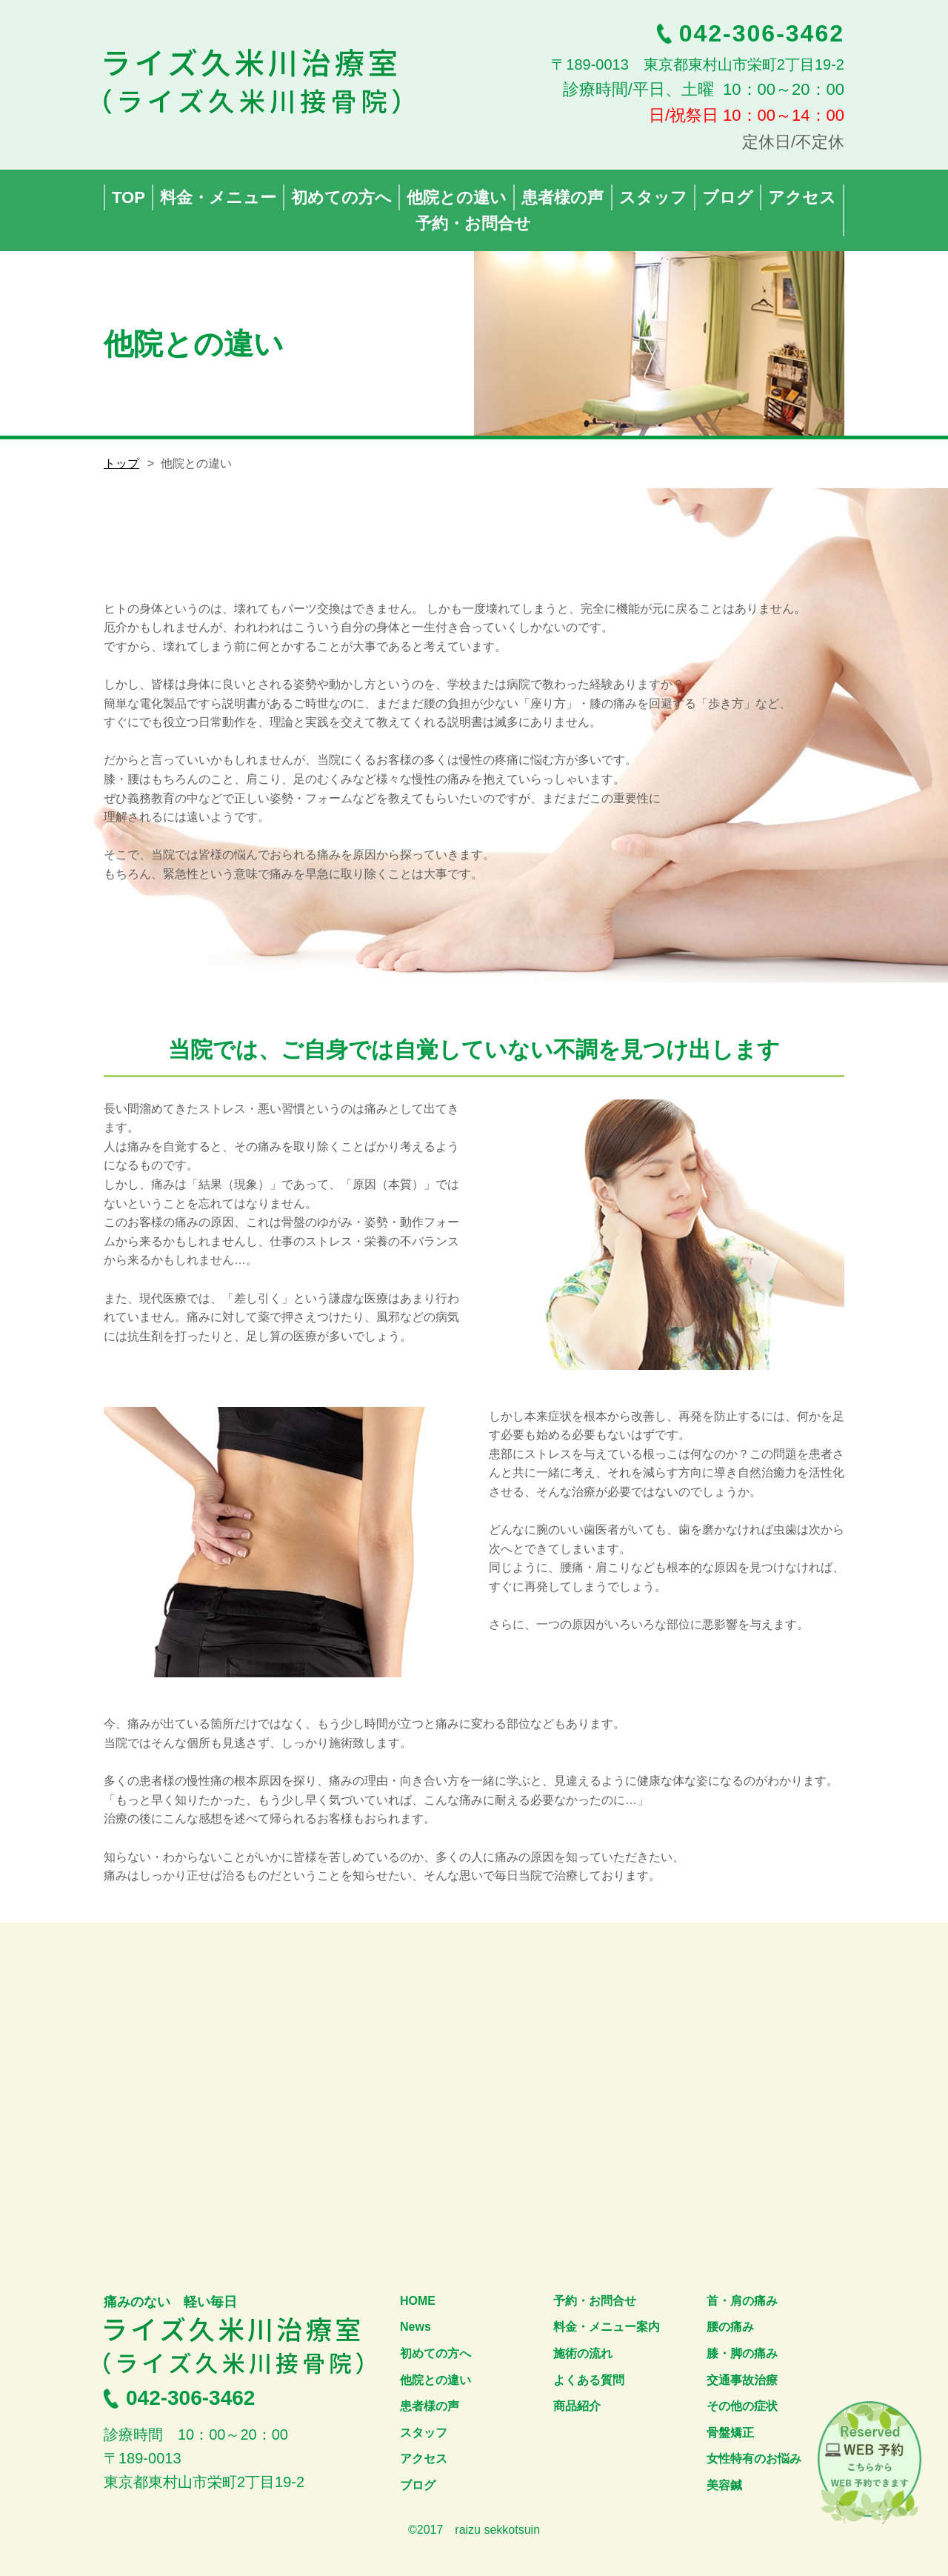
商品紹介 (577, 2406)
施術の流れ (582, 2353)
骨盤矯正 (730, 2432)
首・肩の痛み (742, 2300)
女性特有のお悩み (754, 2458)
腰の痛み (730, 2326)
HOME (417, 2300)
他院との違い (435, 2380)
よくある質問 (588, 2380)
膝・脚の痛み (742, 2353)
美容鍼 (724, 2485)
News (415, 2326)
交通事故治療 (742, 2380)
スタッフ (423, 2432)
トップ (121, 463)
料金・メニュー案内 (606, 2326)
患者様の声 (429, 2406)
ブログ (417, 2485)
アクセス (423, 2458)
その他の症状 (742, 2406)
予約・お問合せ (594, 2300)
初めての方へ (435, 2353)
